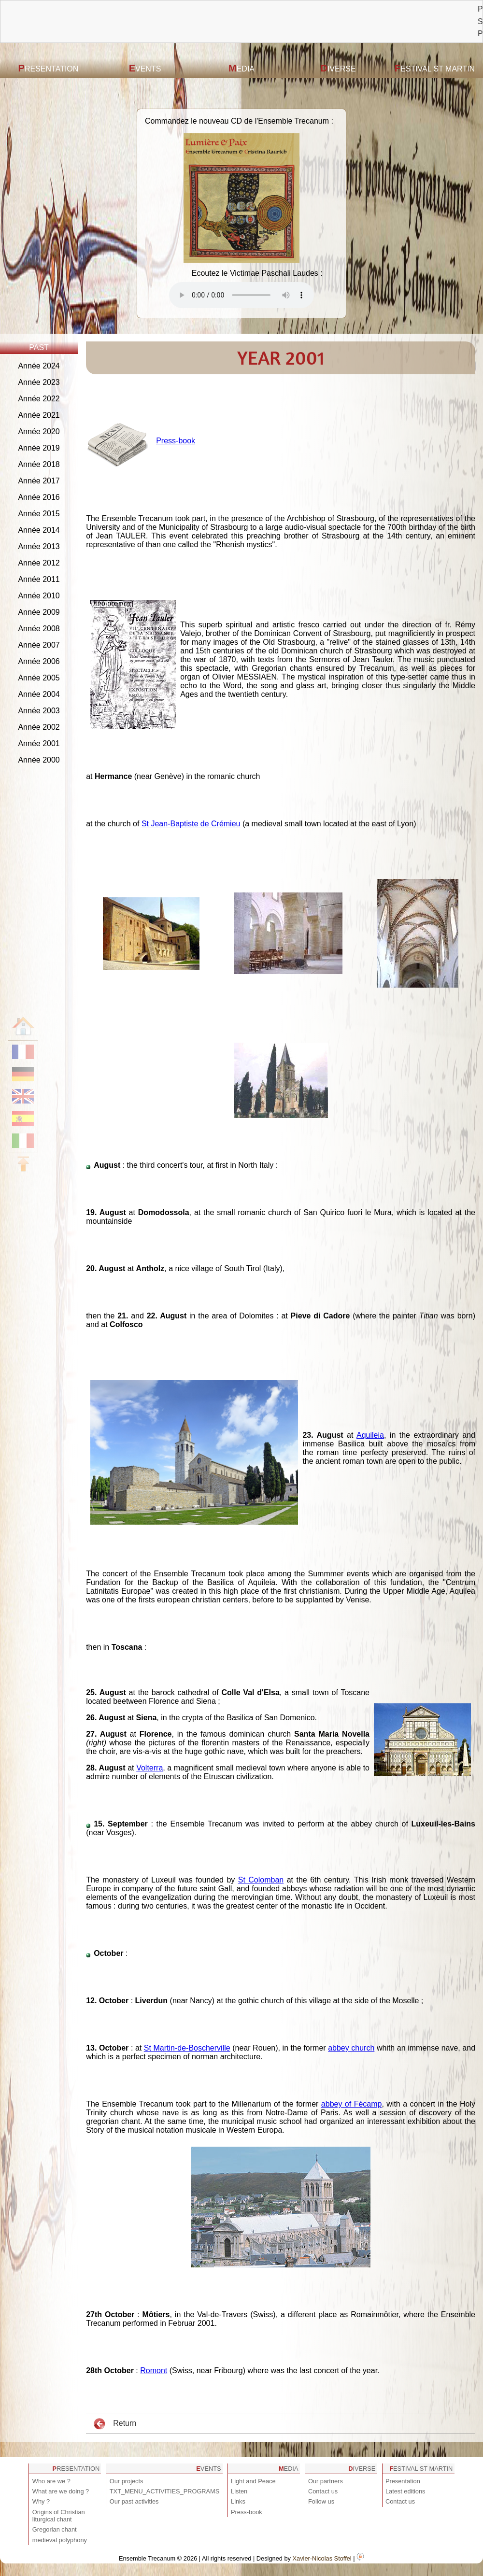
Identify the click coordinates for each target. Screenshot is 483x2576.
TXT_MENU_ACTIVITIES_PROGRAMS (165, 2491)
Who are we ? (51, 2481)
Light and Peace (253, 2481)
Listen (239, 2491)
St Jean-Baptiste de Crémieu (191, 824)
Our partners (325, 2481)
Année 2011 (38, 579)
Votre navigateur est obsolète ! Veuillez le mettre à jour (241, 295)
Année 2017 (38, 481)
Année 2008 (38, 628)
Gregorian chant (54, 2529)
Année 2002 (38, 727)
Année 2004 (38, 694)
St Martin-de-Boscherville (187, 2048)
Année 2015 (38, 514)
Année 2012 (38, 563)
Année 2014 (38, 530)
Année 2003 (38, 711)
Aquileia (370, 1435)
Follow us (321, 2501)
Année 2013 (38, 546)
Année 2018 (38, 464)
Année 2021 (38, 415)
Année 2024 (38, 366)
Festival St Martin (435, 68)
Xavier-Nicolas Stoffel (322, 2558)
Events (145, 68)
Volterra (149, 1768)
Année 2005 (38, 678)
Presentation (48, 68)
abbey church (351, 2048)
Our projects (126, 2481)
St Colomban (261, 1880)
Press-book (175, 441)
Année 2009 (38, 612)
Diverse (337, 68)
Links (238, 2501)
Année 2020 (38, 431)
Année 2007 (38, 645)
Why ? (41, 2501)
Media (241, 68)
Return (115, 2424)
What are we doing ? (60, 2491)
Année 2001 (38, 743)
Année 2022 (38, 399)
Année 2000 (38, 760)
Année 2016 (38, 497)
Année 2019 (38, 448)
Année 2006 (38, 661)
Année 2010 (38, 596)
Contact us (323, 2491)
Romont (153, 2370)
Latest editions (405, 2491)
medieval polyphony (59, 2540)
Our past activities (134, 2501)
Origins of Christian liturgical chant (58, 2515)
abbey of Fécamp (351, 2104)
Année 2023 (38, 382)
